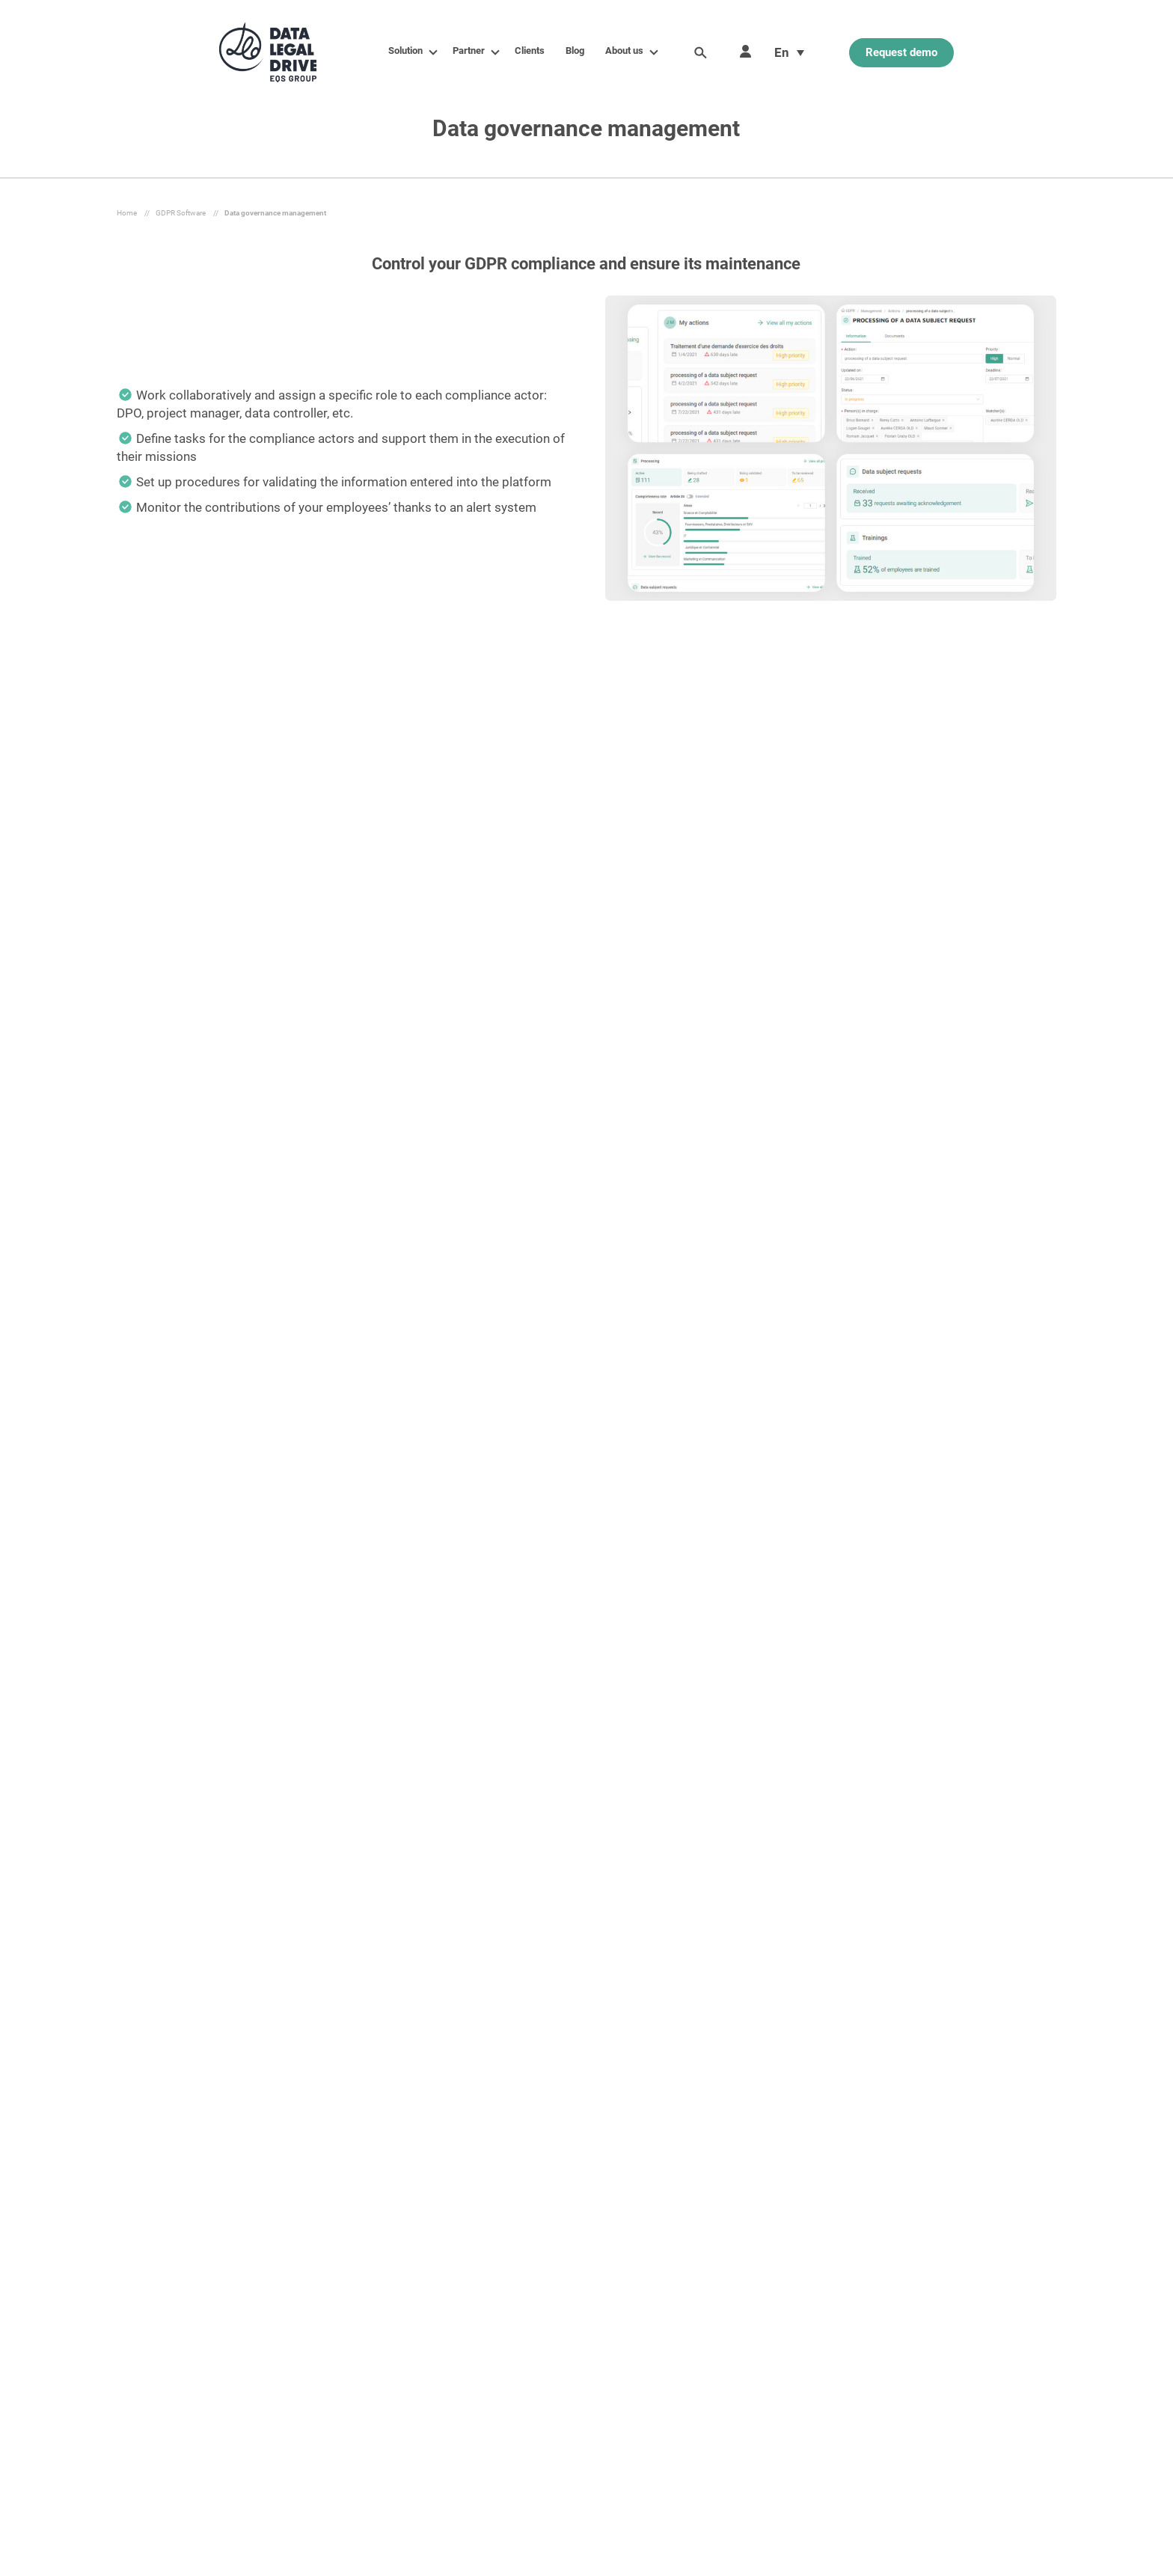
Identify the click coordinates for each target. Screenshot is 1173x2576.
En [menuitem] (781, 52)
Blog (575, 50)
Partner (472, 50)
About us (627, 50)
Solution (408, 50)
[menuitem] (789, 52)
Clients (530, 50)
